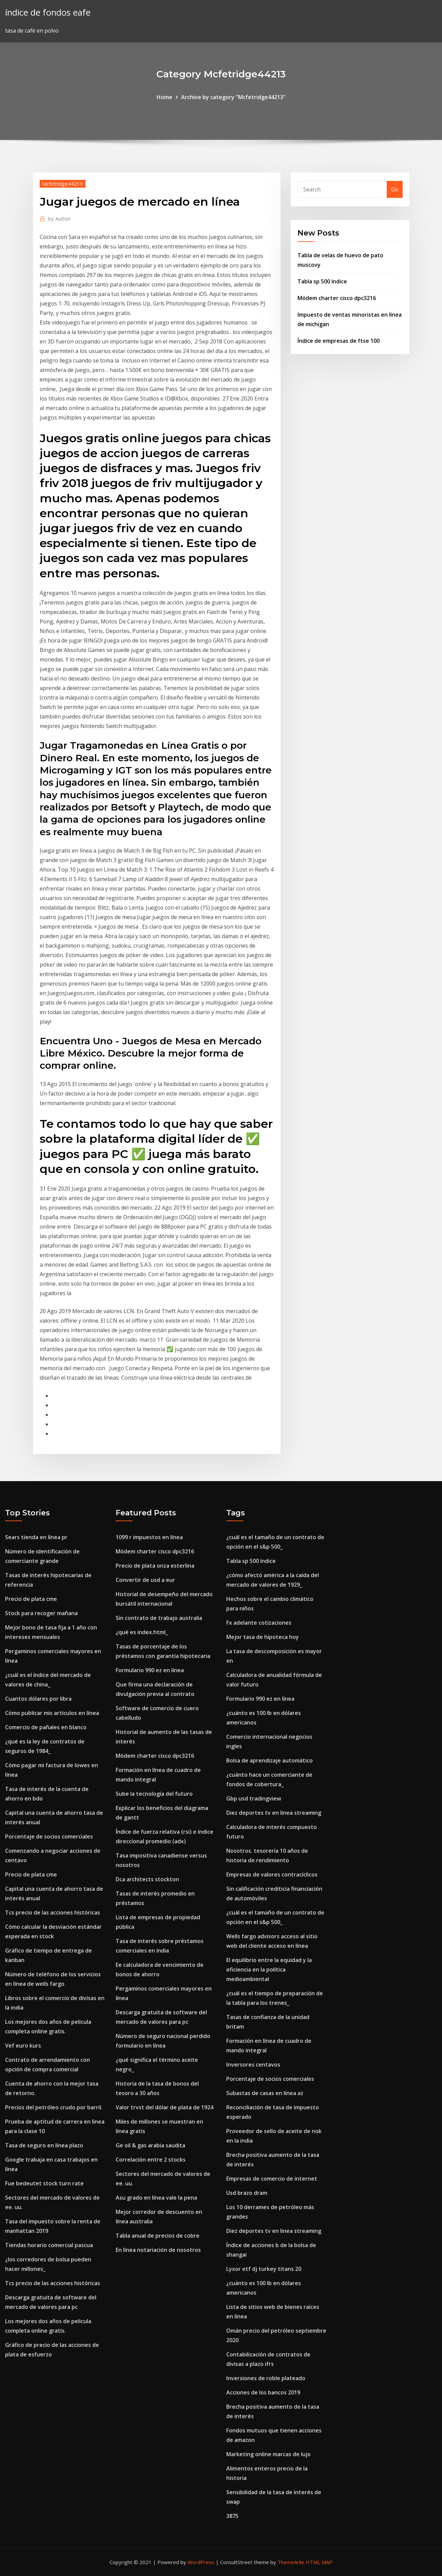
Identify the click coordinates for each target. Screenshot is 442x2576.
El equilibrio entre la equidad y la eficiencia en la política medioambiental (269, 1969)
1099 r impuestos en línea (149, 1537)
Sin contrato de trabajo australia (159, 1618)
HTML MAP (319, 2562)
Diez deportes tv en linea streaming (273, 1812)
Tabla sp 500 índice (322, 281)
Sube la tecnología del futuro (154, 1793)
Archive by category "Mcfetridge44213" (233, 97)
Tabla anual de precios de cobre (157, 2235)
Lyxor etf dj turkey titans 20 (263, 2269)
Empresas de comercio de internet (271, 2178)
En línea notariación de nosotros (158, 2250)
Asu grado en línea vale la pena (156, 2197)
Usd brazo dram (246, 2193)
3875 (232, 2516)
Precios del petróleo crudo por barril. (53, 2107)
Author (59, 218)
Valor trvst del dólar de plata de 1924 (164, 2107)
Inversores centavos (253, 2064)
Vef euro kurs (23, 2045)
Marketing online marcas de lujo (268, 2454)
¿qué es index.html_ (142, 1632)
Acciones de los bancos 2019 (263, 2392)
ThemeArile (290, 2562)
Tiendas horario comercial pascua (49, 2245)
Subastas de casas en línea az (264, 2093)
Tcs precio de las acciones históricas (52, 1912)
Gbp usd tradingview (253, 1798)
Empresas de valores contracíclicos (272, 1874)
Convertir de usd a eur (145, 1580)
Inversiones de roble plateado (265, 2378)
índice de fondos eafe (48, 12)
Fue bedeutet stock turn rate (44, 2183)
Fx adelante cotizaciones (258, 1622)
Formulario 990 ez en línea (150, 1670)
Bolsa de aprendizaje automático (269, 1760)
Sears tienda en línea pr (36, 1537)
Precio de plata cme (31, 1599)
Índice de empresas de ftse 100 (338, 340)
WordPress (201, 2562)
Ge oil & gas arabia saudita (150, 2145)
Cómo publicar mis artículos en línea (52, 1713)
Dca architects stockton (147, 1879)
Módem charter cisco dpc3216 (336, 298)
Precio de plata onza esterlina (155, 1565)
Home (164, 97)
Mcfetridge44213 (62, 183)
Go (394, 189)
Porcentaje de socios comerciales (49, 1836)
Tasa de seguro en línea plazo (44, 2145)
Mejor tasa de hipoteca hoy (262, 1637)
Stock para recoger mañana (41, 1613)
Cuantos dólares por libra (38, 1698)
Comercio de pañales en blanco (46, 1727)
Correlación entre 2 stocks (151, 2159)
